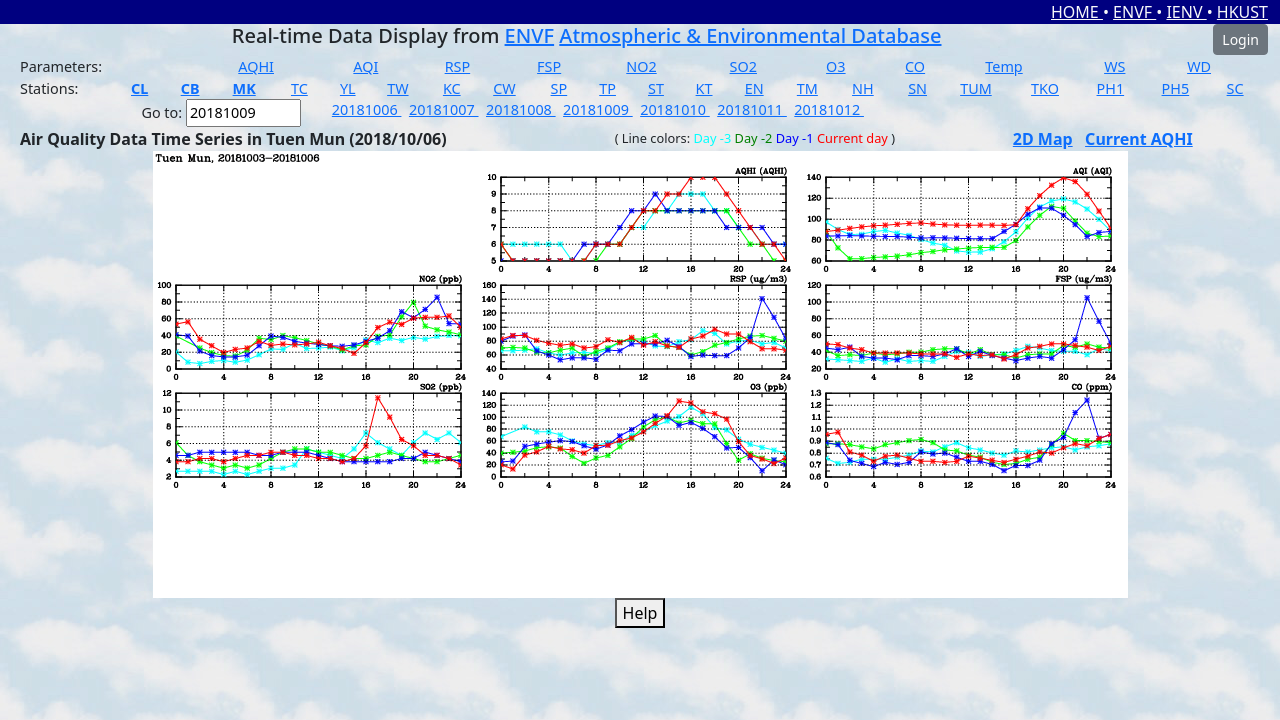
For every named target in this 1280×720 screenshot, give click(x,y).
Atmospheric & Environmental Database (750, 35)
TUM (976, 88)
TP (607, 88)
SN (917, 88)
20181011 (752, 109)
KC (452, 88)
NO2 (641, 66)
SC (1235, 88)
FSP (549, 66)
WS (1114, 66)
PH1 (1111, 88)
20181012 (829, 109)
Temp (1003, 66)
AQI (365, 66)
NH (863, 88)
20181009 (598, 109)
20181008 (521, 109)
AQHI (256, 66)
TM (807, 88)
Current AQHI (1139, 139)
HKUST (1242, 12)
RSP (458, 66)
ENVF (1134, 12)
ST (656, 88)
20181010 (675, 109)
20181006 (367, 109)
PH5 (1176, 88)
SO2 (743, 66)
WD (1199, 66)
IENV (1186, 12)
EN (754, 88)
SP (559, 88)
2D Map (1043, 139)
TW (397, 88)
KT (704, 88)
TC (299, 88)
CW (504, 88)
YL (348, 88)
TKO (1045, 88)
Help (640, 613)
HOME (1077, 12)
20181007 (444, 109)
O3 (835, 66)
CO (915, 66)
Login (1240, 39)
